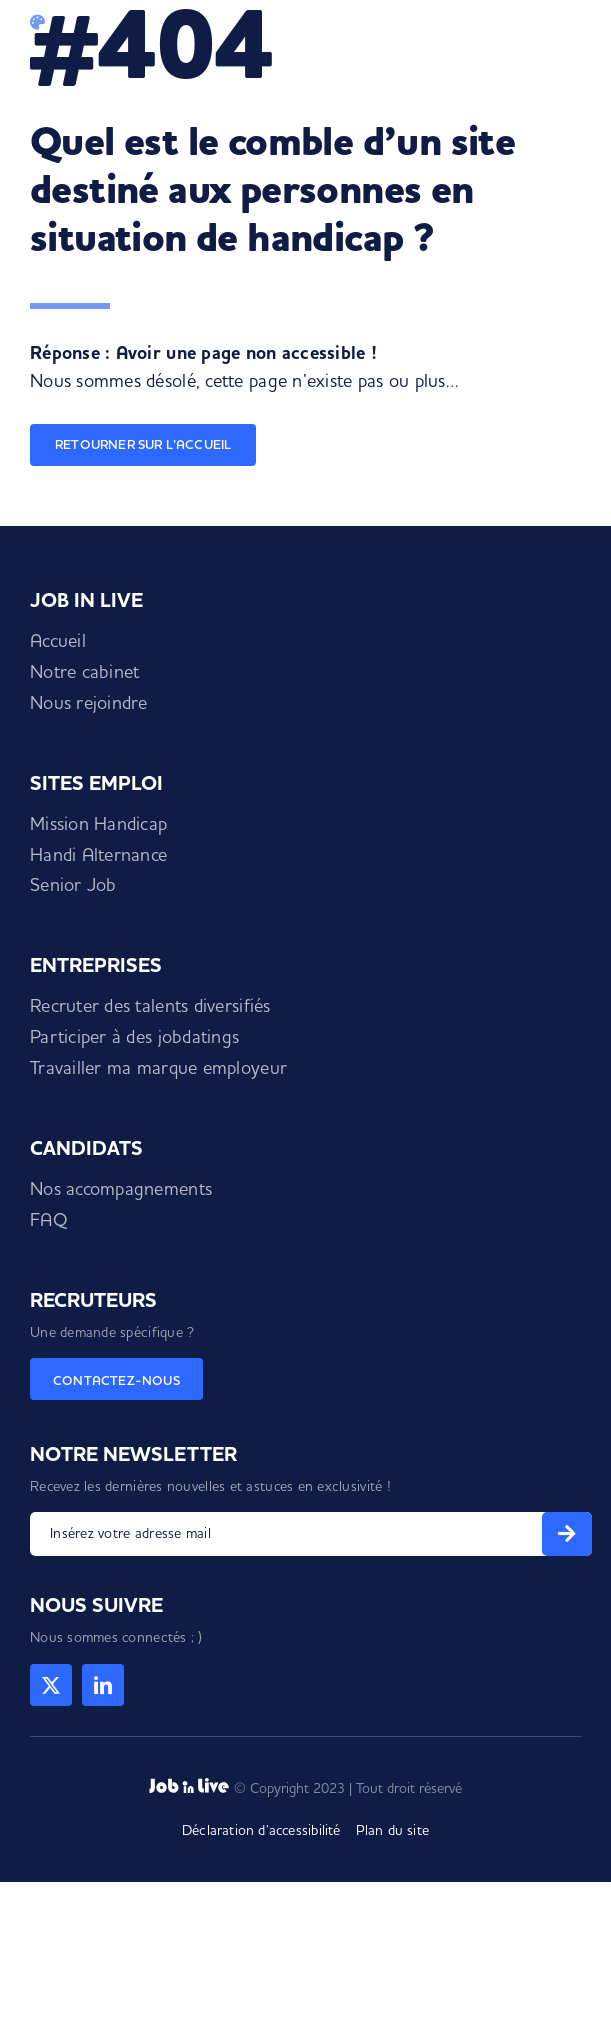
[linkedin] (103, 1685)
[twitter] (51, 1685)
